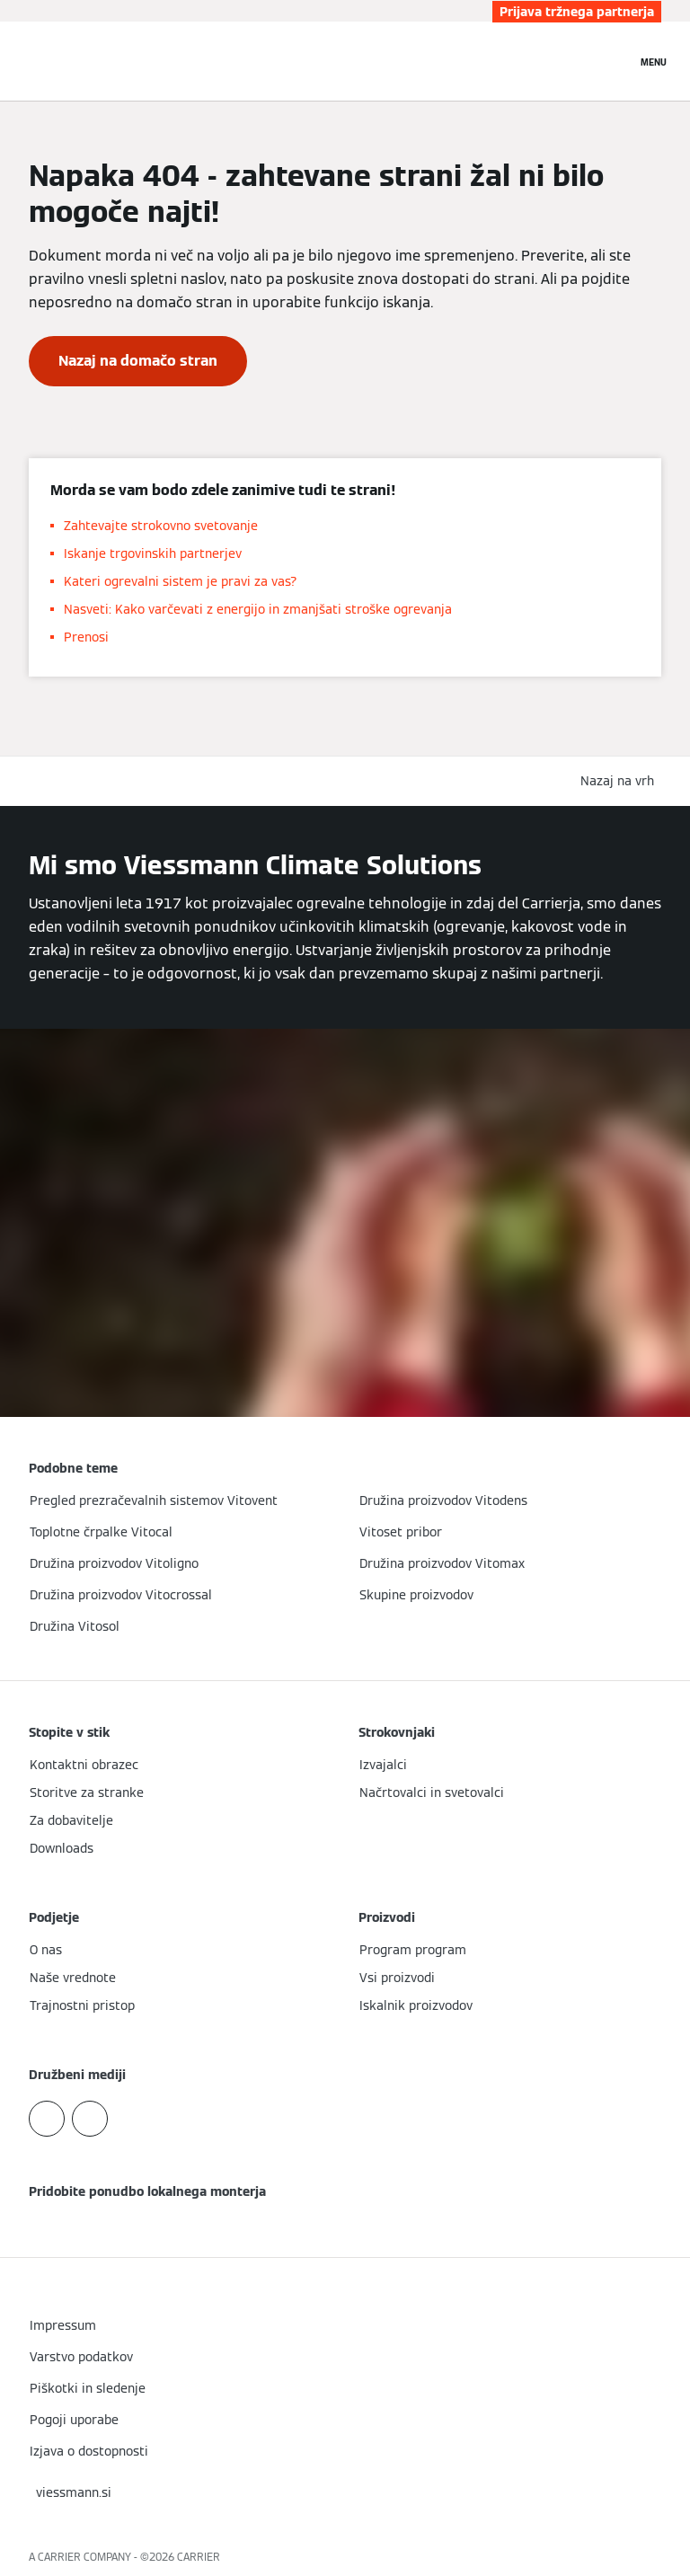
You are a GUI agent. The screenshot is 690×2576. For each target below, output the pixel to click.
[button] (620, 781)
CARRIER (198, 2556)
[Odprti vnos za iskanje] (614, 61)
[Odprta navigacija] (653, 61)
